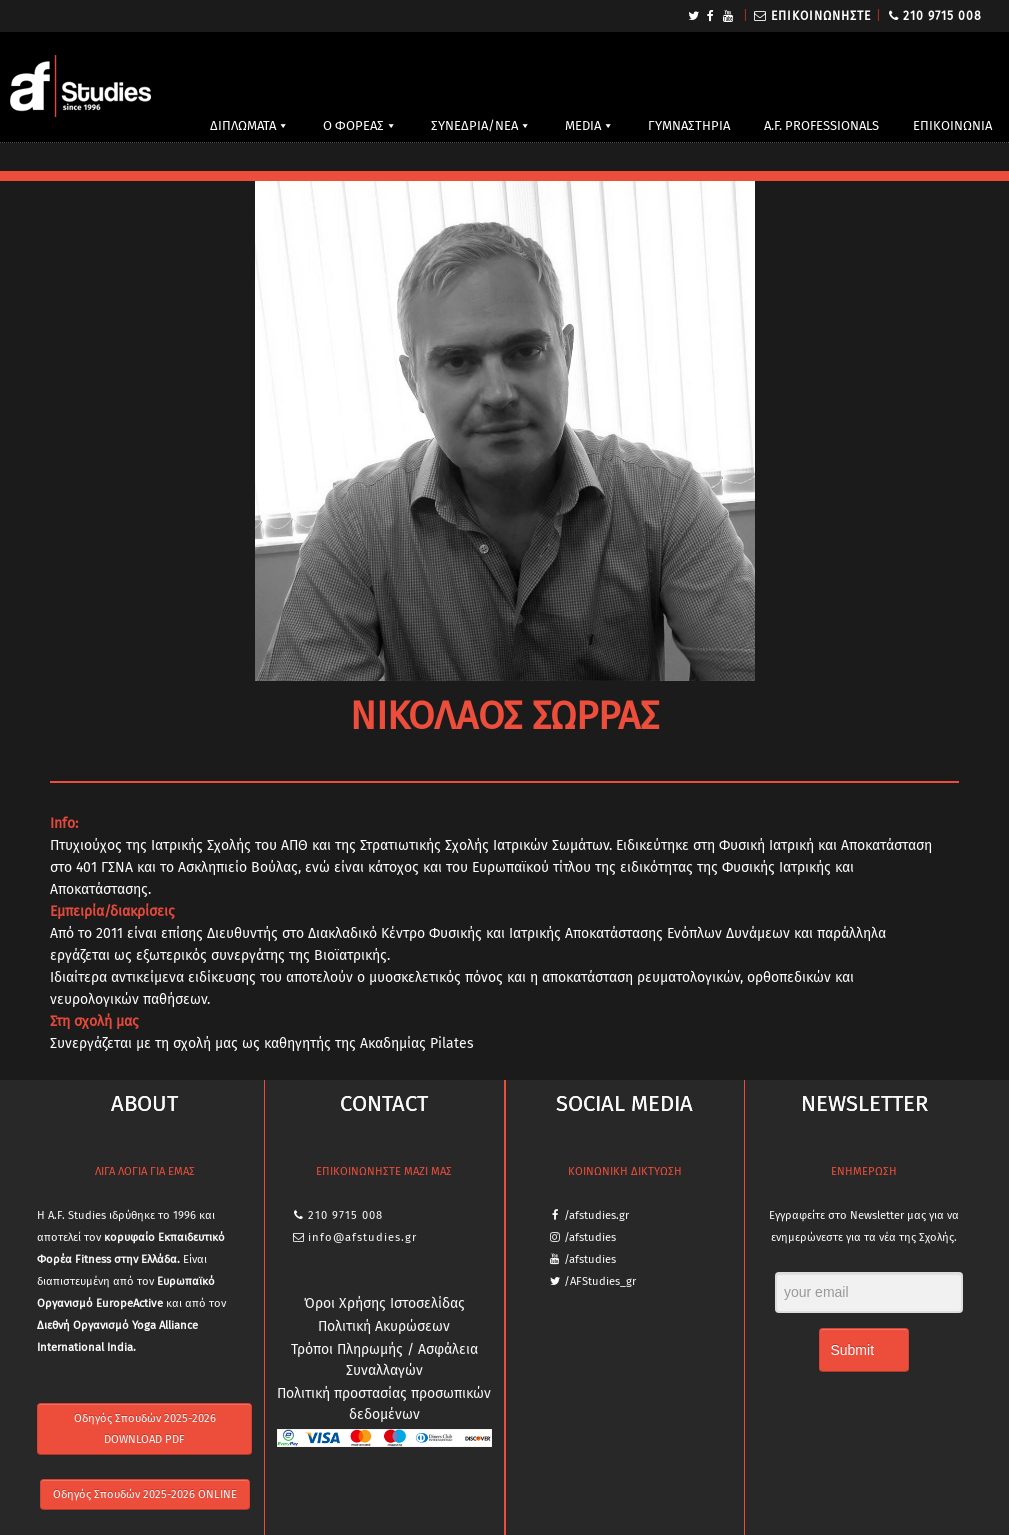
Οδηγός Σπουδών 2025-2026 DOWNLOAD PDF (145, 1429)
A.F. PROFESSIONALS (821, 125)
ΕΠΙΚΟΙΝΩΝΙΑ (952, 125)
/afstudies (590, 1237)
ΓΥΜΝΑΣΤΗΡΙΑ (689, 125)
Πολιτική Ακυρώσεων (384, 1326)
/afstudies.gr (596, 1215)
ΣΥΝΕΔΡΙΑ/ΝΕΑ (474, 125)
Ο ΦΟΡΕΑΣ (353, 125)
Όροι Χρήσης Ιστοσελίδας (384, 1303)
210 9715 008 (942, 16)
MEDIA (583, 125)
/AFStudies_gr (600, 1281)
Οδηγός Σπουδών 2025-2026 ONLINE (145, 1494)
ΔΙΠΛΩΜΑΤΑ (243, 125)
